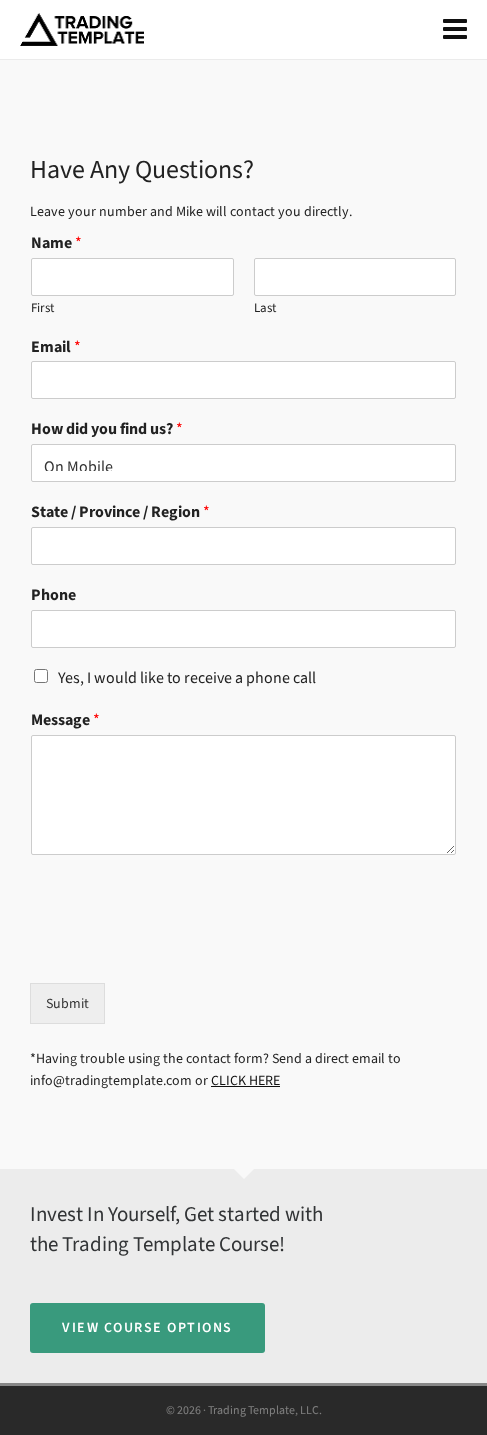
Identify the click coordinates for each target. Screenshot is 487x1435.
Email (56, 347)
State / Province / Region (120, 512)
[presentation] (182, 950)
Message (65, 720)
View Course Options (147, 1327)
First (42, 308)
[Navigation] (455, 30)
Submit (67, 1003)
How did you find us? (107, 429)
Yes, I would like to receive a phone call (187, 677)
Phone (53, 595)
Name (56, 243)
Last (265, 308)
